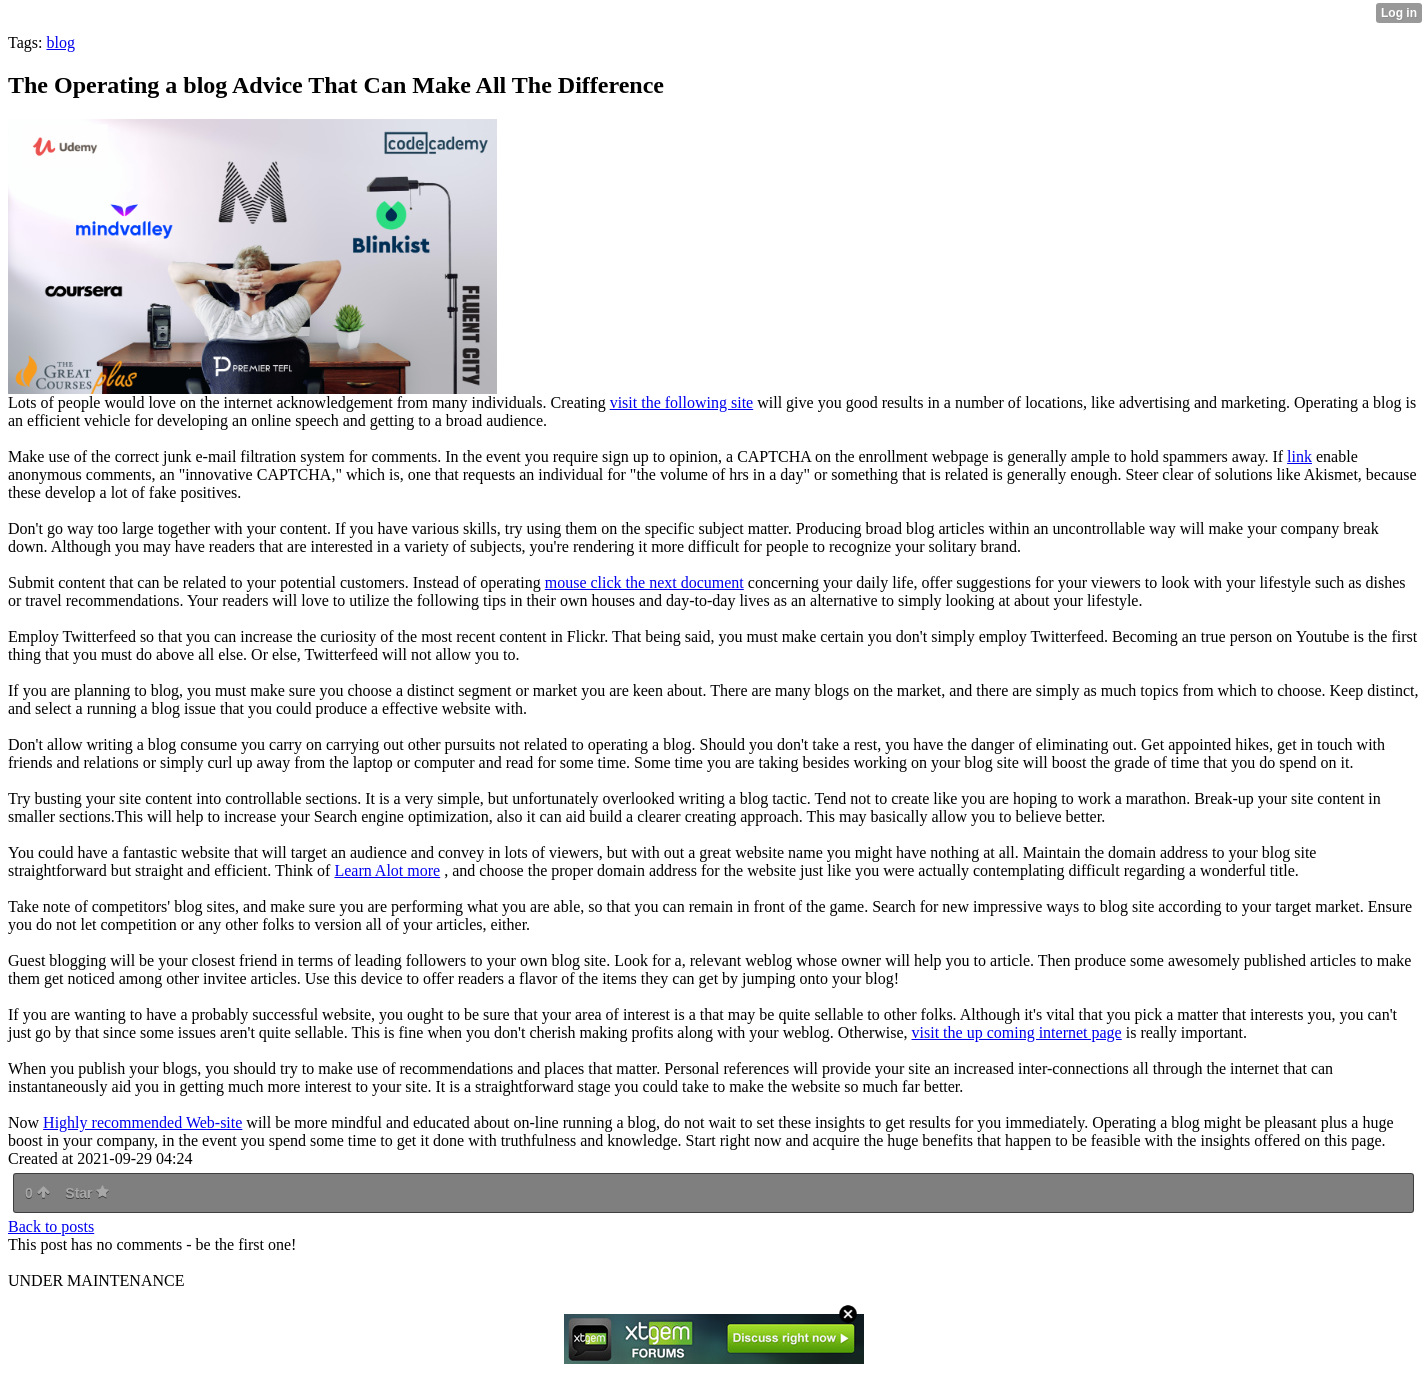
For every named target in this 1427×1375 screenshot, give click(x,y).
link (1299, 456)
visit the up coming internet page (1017, 1032)
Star (87, 1193)
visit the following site (682, 402)
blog (60, 42)
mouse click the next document (644, 582)
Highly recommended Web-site (142, 1122)
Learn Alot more (387, 870)
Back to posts (51, 1226)
